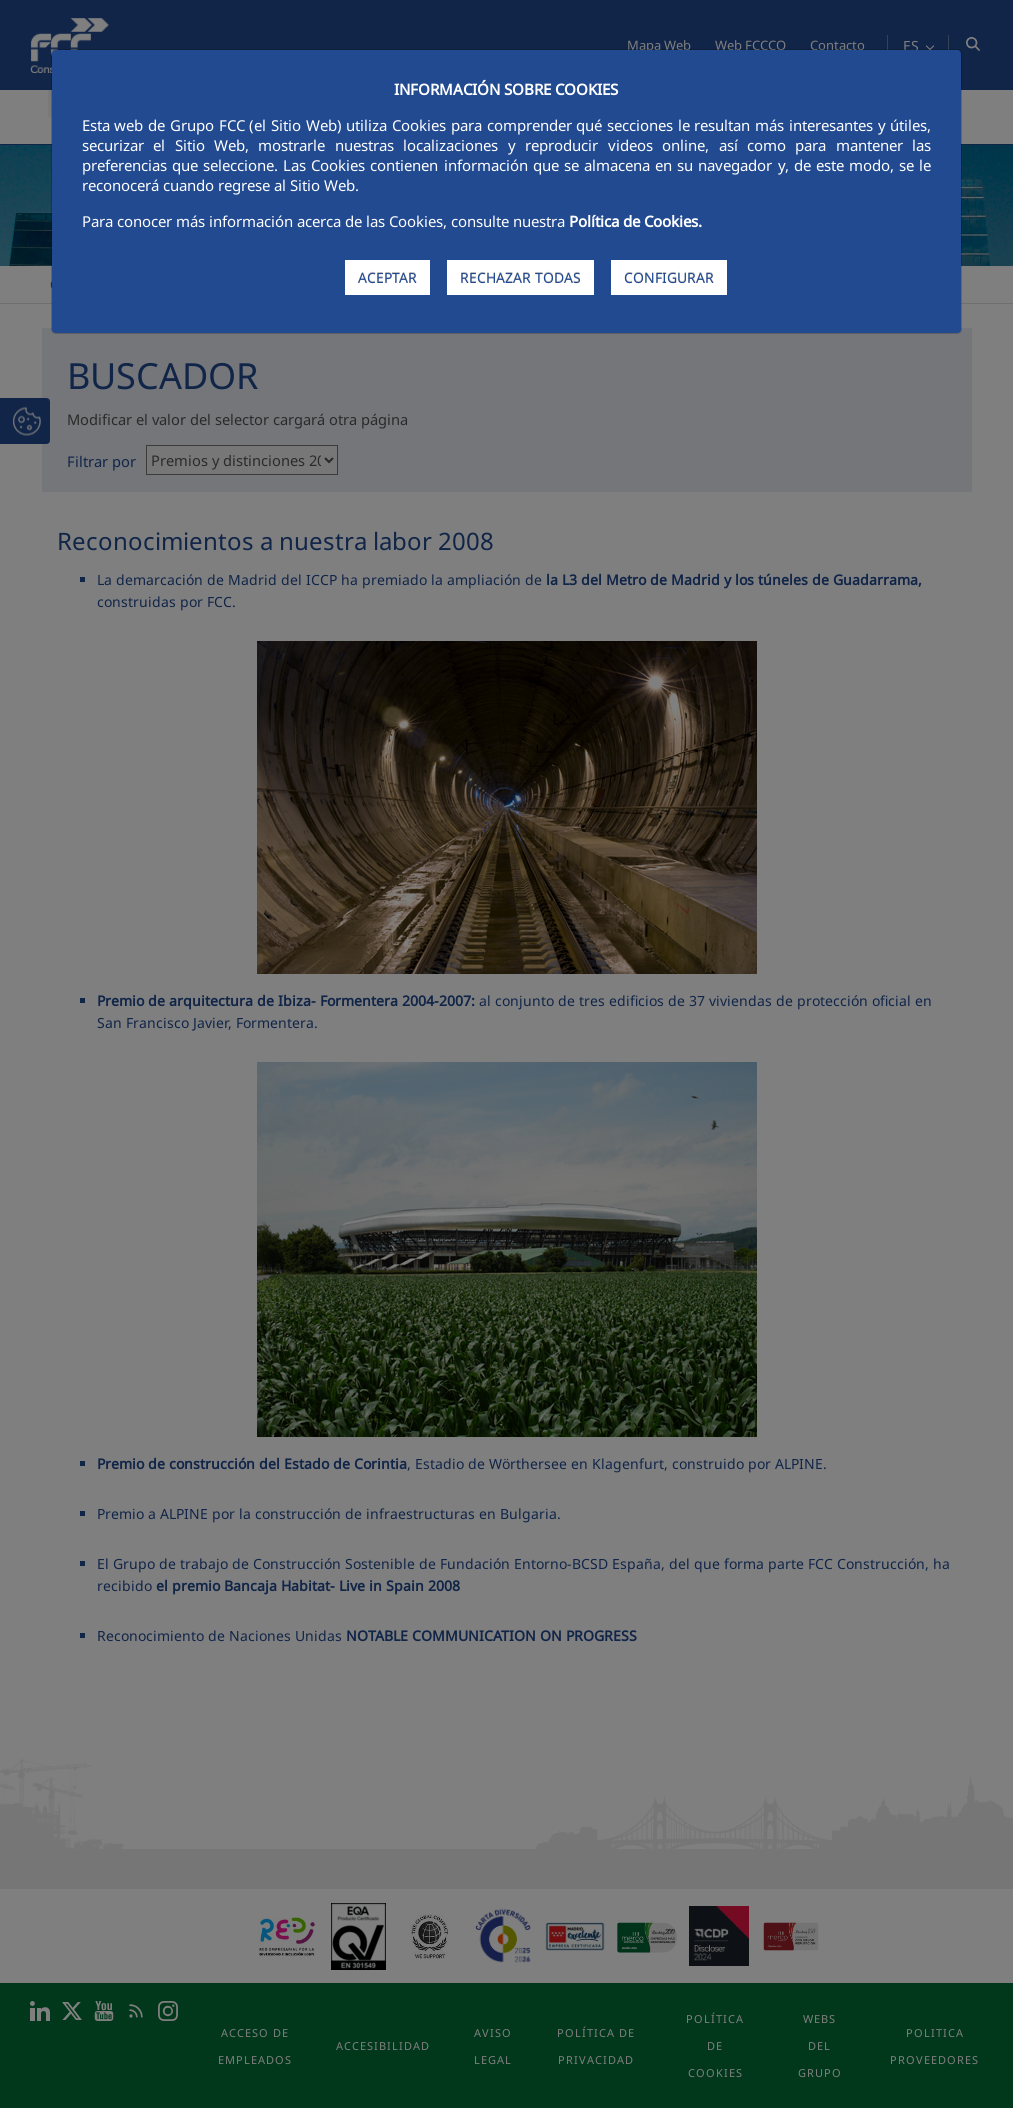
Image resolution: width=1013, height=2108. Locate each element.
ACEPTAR (387, 277)
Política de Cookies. (635, 221)
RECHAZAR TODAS (520, 277)
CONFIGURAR (669, 277)
